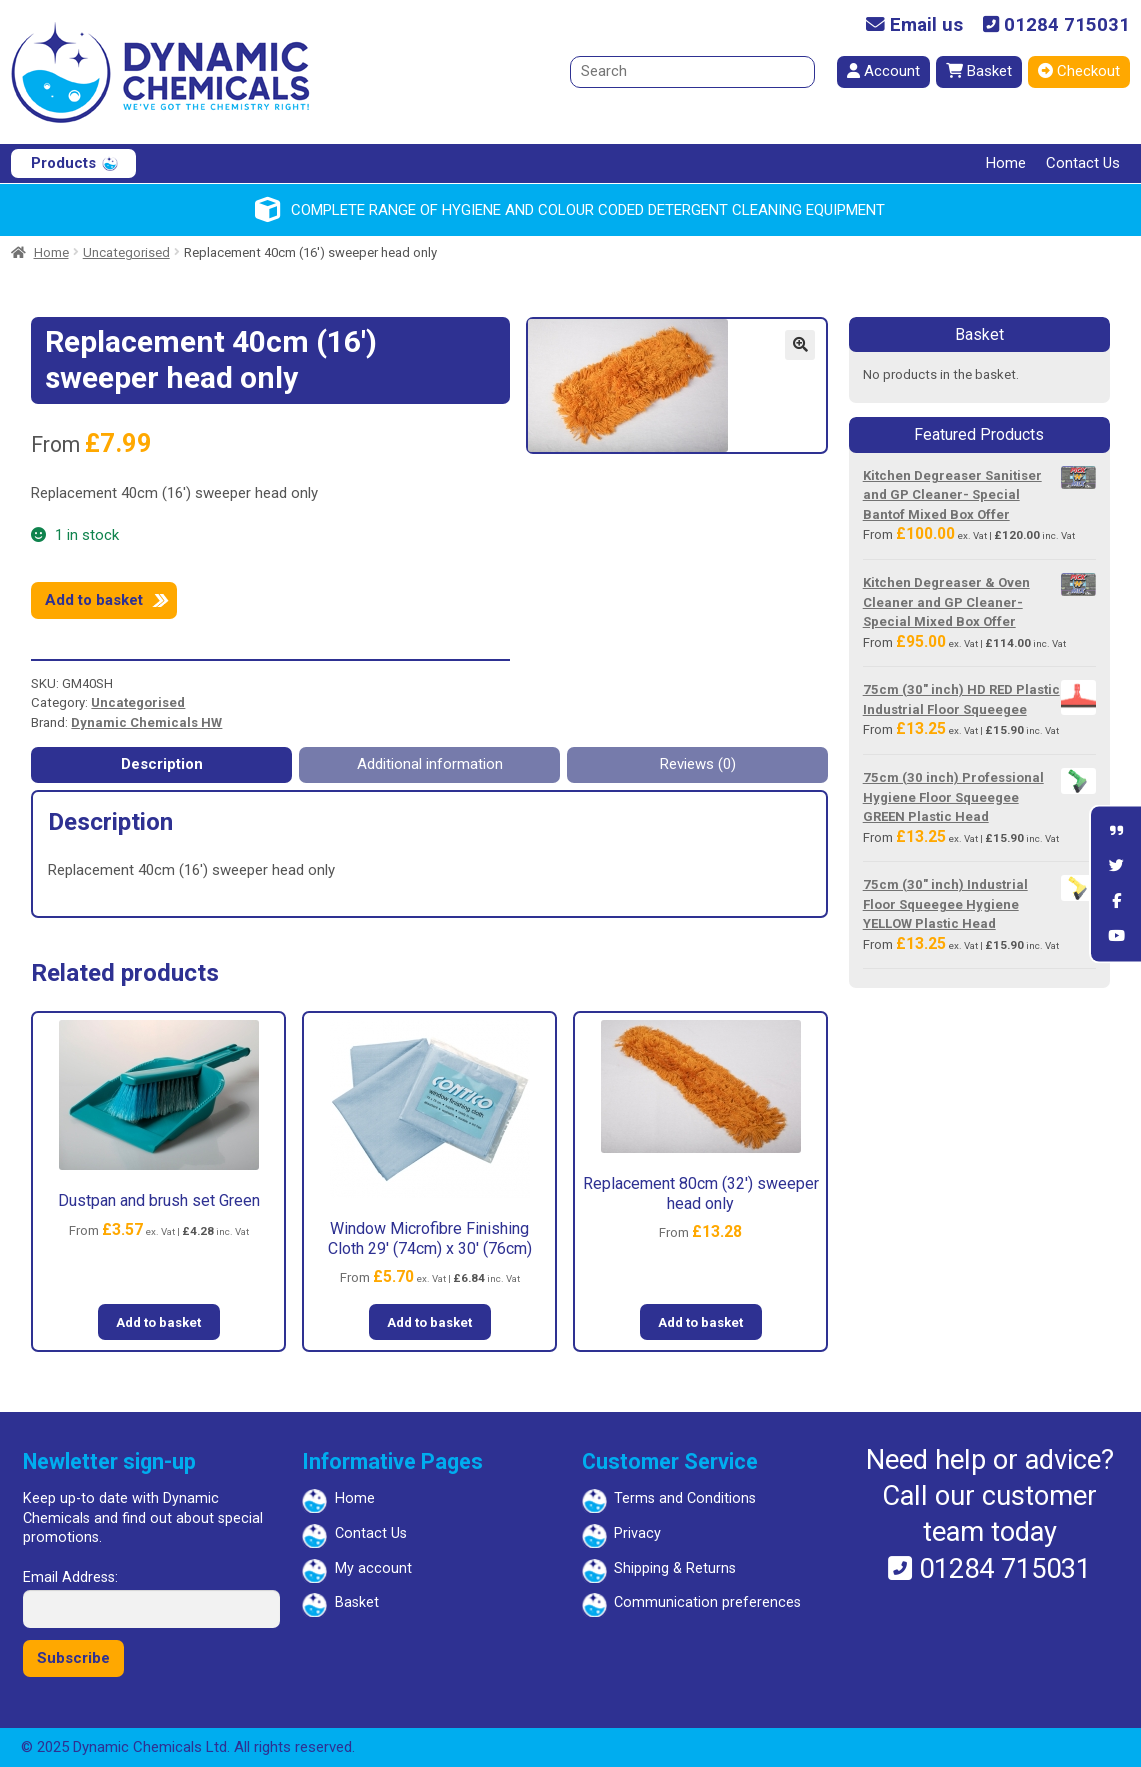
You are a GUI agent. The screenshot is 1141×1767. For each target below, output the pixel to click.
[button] (800, 345)
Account (883, 71)
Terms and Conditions (685, 1498)
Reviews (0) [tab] (698, 764)
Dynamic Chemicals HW (146, 722)
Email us (914, 25)
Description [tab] (162, 764)
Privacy (637, 1533)
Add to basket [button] (158, 1322)
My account (373, 1568)
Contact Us (1083, 163)
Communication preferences (707, 1602)
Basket (979, 71)
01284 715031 (1056, 25)
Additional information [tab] (430, 764)
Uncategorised (126, 252)
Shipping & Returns (675, 1568)
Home (1006, 163)
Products (63, 163)
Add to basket (94, 600)
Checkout (1079, 71)
